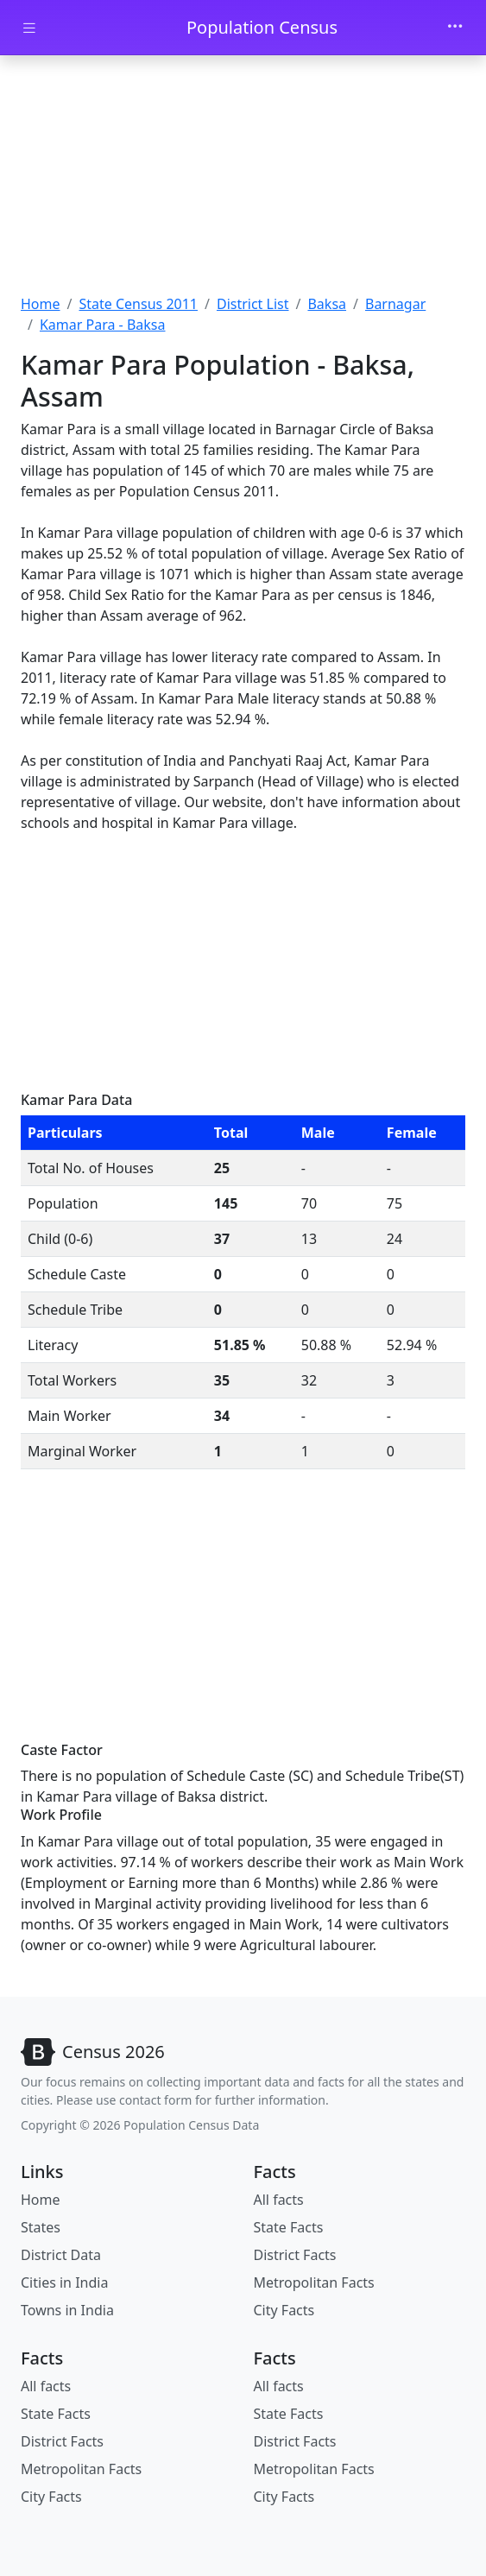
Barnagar (395, 303)
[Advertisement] (243, 177)
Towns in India (67, 2310)
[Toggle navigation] (455, 27)
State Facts (289, 2227)
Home (40, 303)
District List (253, 303)
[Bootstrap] (93, 2052)
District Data (61, 2254)
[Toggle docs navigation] (29, 28)
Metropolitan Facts (314, 2282)
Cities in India (64, 2282)
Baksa (326, 303)
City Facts (284, 2310)
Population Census (262, 27)
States (40, 2227)
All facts (279, 2199)
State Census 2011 (138, 303)
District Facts (295, 2254)
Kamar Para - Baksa (103, 324)
